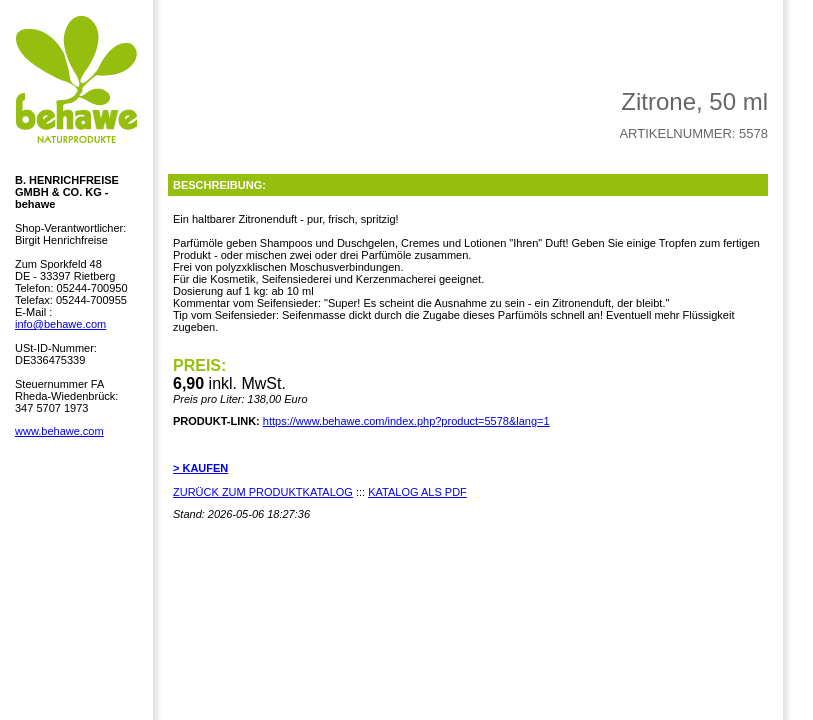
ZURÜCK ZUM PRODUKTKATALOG (263, 492)
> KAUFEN (200, 468)
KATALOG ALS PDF (417, 492)
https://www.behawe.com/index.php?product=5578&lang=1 (406, 421)
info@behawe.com (60, 324)
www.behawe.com (59, 431)
